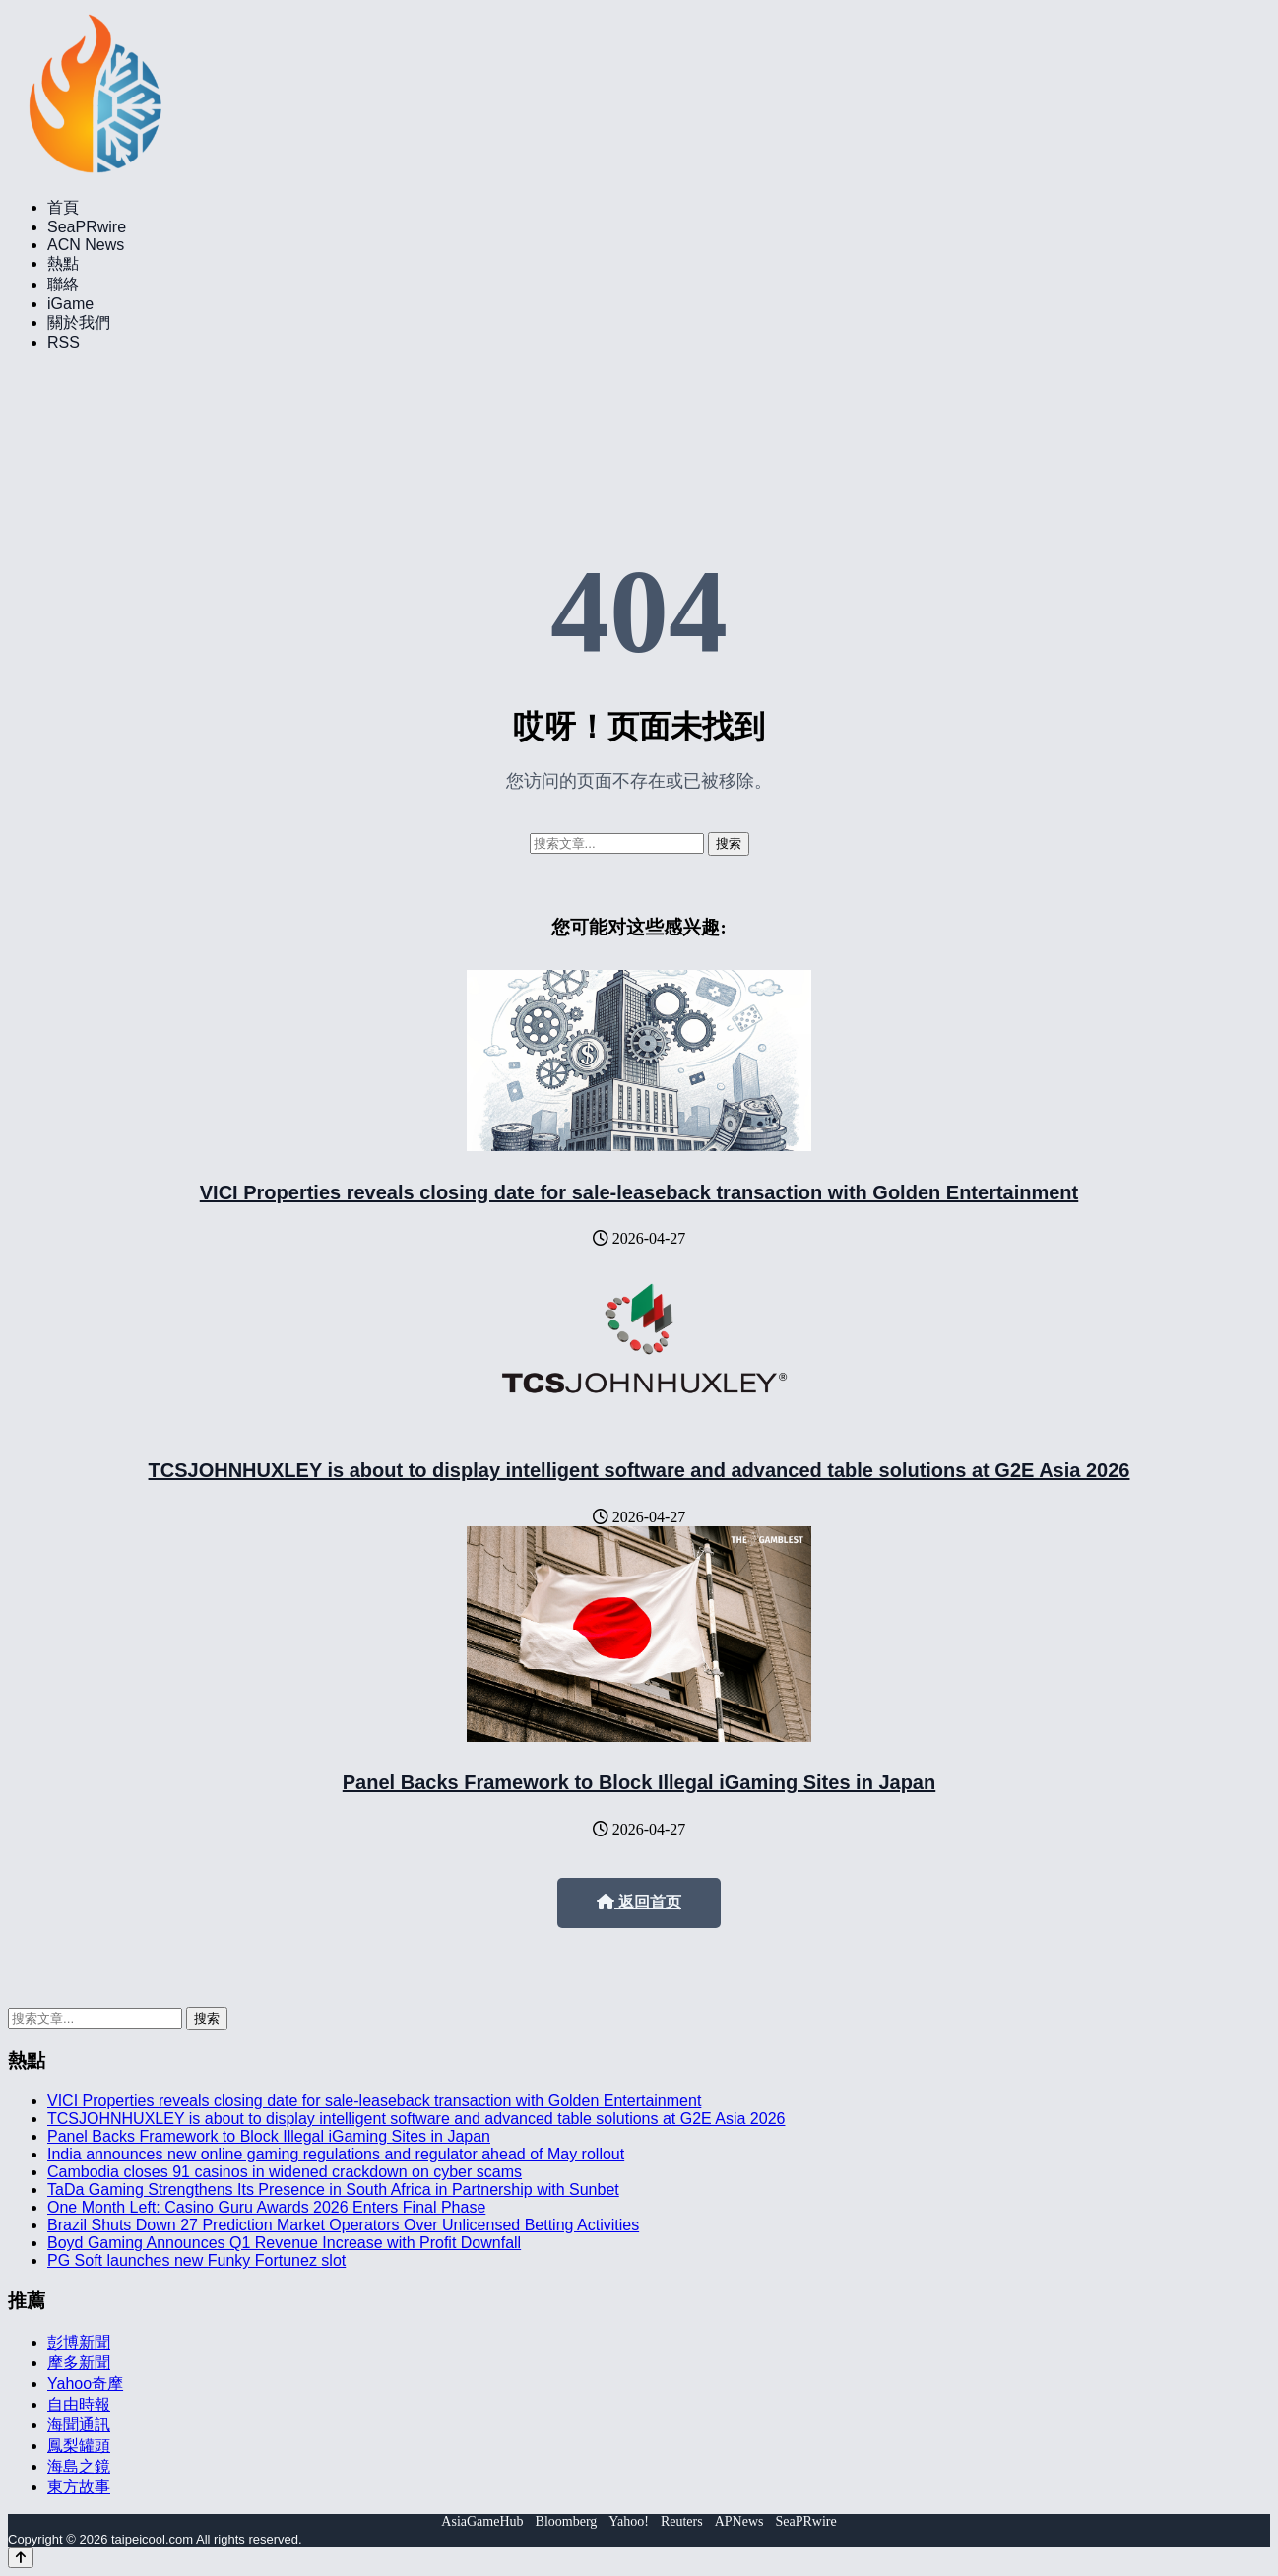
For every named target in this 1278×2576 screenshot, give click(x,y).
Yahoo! (628, 2521)
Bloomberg (567, 2521)
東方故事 (78, 2487)
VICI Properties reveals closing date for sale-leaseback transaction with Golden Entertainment (639, 1192)
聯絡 (63, 284)
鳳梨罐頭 (78, 2445)
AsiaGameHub (482, 2521)
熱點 (63, 263)
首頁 (63, 207)
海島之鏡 (78, 2466)
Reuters (682, 2521)
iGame (70, 303)
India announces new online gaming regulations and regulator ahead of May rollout (335, 2154)
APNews (739, 2521)
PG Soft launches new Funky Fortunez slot (196, 2260)
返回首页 (639, 1902)
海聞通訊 (78, 2424)
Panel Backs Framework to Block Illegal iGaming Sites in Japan (639, 1782)
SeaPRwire (86, 227)
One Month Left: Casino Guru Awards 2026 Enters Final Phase (266, 2207)
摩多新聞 (78, 2362)
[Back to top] (20, 2557)
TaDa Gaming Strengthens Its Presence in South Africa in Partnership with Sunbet (333, 2189)
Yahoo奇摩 (85, 2383)
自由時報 (78, 2404)
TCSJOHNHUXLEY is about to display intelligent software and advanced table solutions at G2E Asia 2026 (639, 1470)
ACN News (85, 244)
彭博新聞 (78, 2342)
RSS (63, 342)
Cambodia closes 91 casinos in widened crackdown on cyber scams (284, 2171)
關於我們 (78, 322)
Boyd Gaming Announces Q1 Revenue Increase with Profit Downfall (284, 2242)
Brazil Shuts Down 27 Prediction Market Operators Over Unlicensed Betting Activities (343, 2225)
